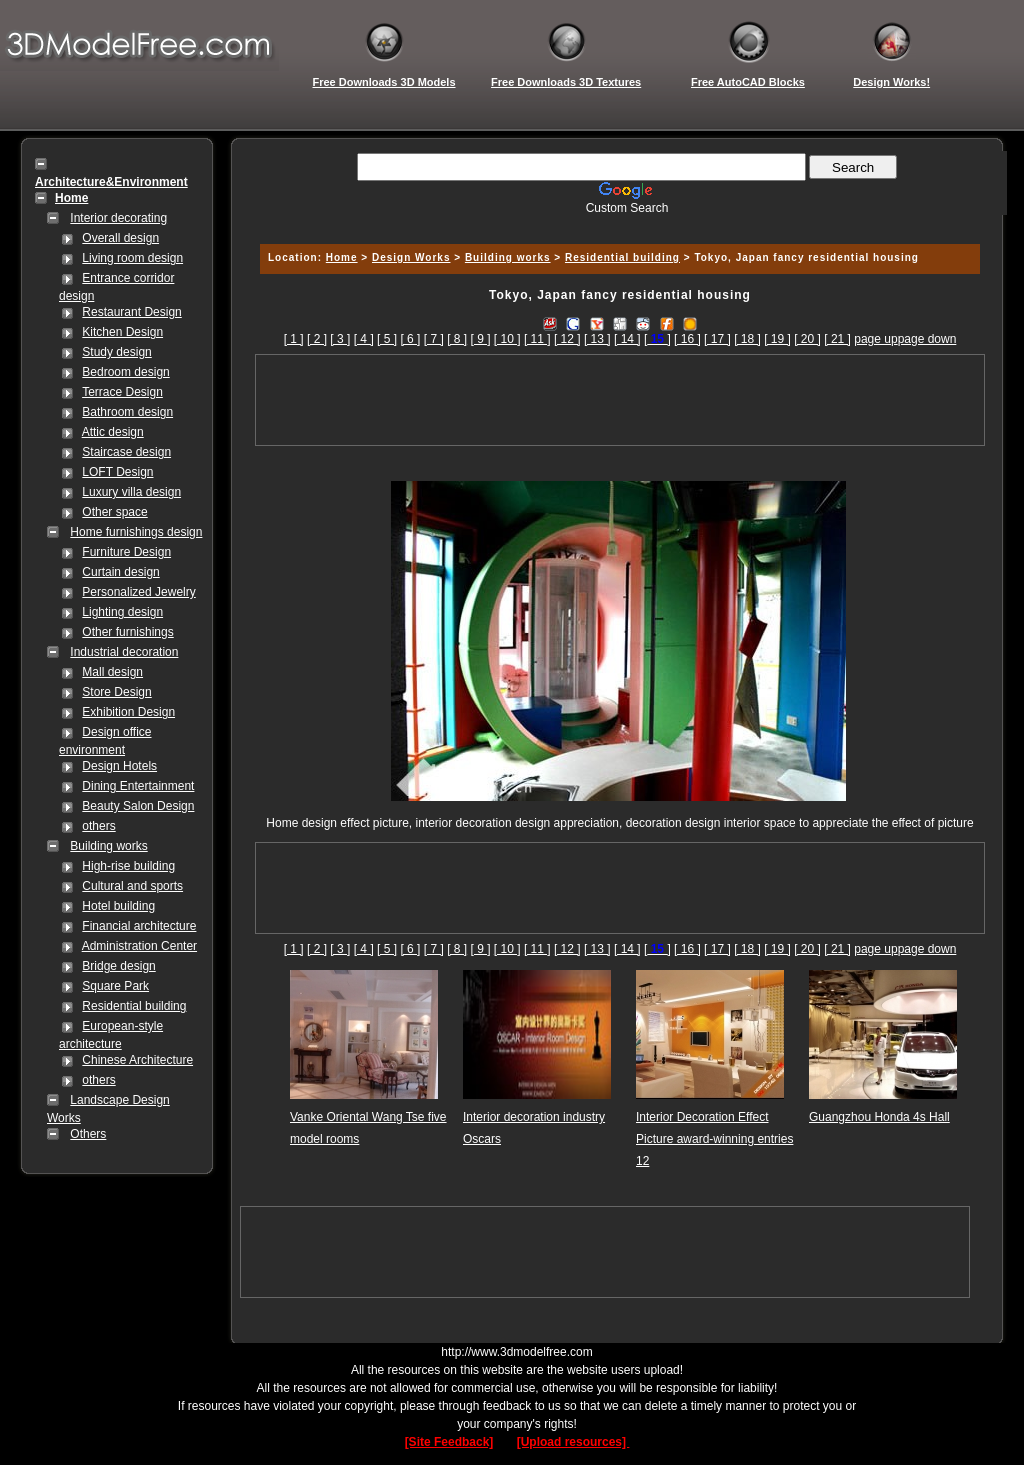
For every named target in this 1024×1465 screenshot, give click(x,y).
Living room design (132, 258)
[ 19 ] (777, 339)
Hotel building (118, 906)
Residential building (134, 1006)
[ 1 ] (294, 339)
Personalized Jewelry (138, 592)
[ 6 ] (410, 339)
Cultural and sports (132, 886)
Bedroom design (125, 372)
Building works (108, 846)
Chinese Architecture (137, 1060)
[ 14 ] (627, 339)
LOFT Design (117, 472)
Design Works (411, 257)
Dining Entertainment (138, 786)
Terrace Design (122, 392)
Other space (114, 512)
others (98, 826)
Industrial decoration (124, 652)
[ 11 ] (537, 339)
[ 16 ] (687, 339)
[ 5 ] (387, 339)
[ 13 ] (597, 339)
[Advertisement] (617, 222)
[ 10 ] (507, 339)
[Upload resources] (573, 1442)
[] (657, 339)
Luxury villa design (131, 492)
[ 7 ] (434, 339)
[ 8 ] (457, 339)
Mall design (112, 672)
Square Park (115, 986)
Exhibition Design (128, 712)
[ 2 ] (317, 339)
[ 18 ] (747, 339)
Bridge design (118, 966)
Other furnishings (127, 632)
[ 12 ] (567, 339)
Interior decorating (118, 218)
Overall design (120, 238)
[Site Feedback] (449, 1442)
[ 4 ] (364, 339)
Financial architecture (139, 926)
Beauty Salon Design (138, 806)
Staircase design (126, 452)
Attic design (113, 432)
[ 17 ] (717, 339)
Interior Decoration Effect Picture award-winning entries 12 (714, 1139)
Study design (116, 352)
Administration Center (139, 946)
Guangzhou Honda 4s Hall (879, 1117)
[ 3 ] (340, 339)
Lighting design (122, 612)
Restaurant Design (131, 312)
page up (875, 339)
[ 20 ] (807, 339)
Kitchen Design (122, 332)
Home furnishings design (136, 532)
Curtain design (120, 572)
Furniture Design (126, 552)
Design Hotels (119, 766)
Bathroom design (127, 412)
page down (927, 339)
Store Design (116, 692)
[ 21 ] (837, 339)
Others (88, 1134)
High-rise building (128, 866)
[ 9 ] (481, 339)
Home (342, 257)
